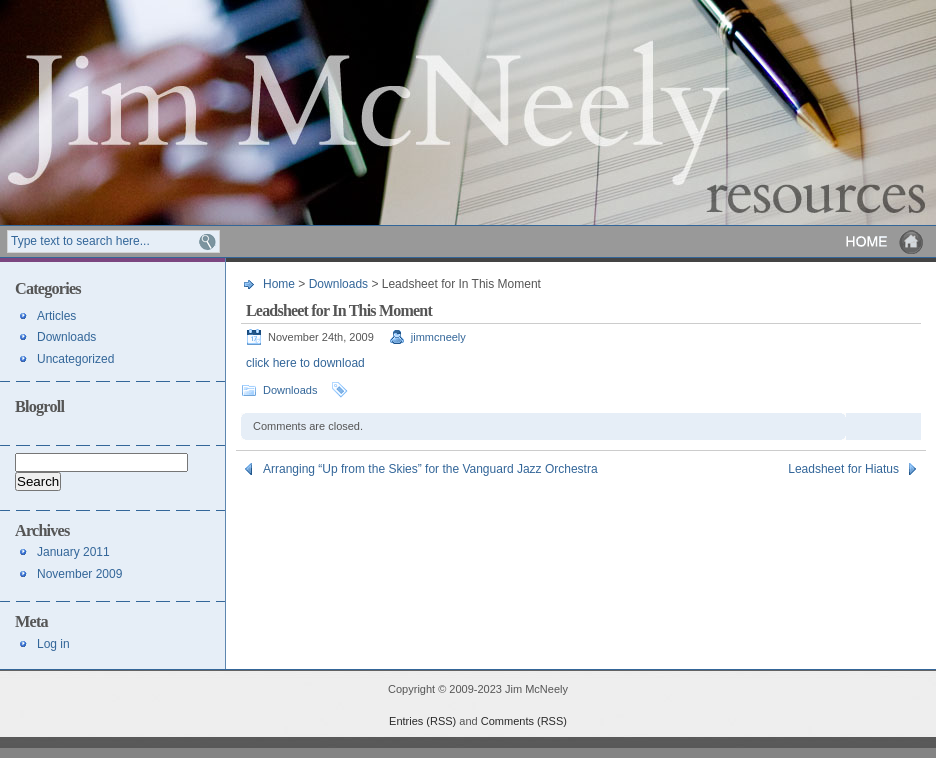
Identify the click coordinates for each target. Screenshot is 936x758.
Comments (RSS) (524, 721)
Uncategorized (75, 359)
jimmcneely (438, 337)
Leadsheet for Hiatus (843, 469)
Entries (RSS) (422, 721)
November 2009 (79, 574)
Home (886, 241)
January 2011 (73, 552)
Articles (56, 316)
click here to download (305, 363)
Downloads (338, 284)
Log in (53, 644)
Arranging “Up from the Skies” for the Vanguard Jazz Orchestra (430, 469)
